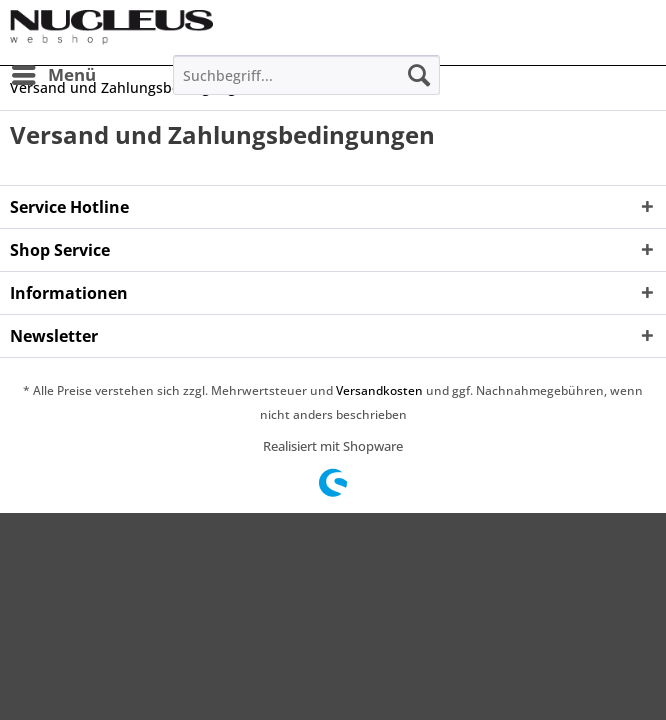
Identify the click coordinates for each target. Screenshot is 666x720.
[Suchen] (419, 75)
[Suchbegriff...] (306, 75)
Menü (54, 72)
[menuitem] (53, 75)
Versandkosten (379, 390)
